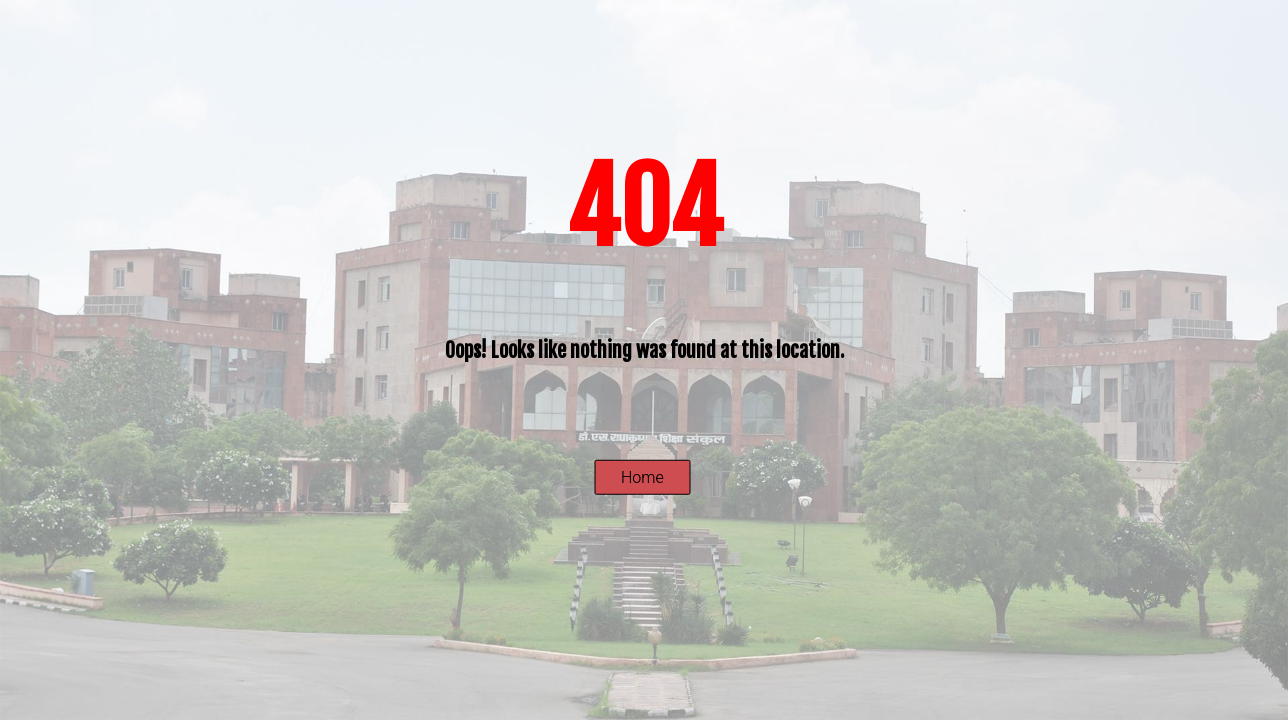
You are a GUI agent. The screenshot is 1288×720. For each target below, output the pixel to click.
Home (642, 477)
